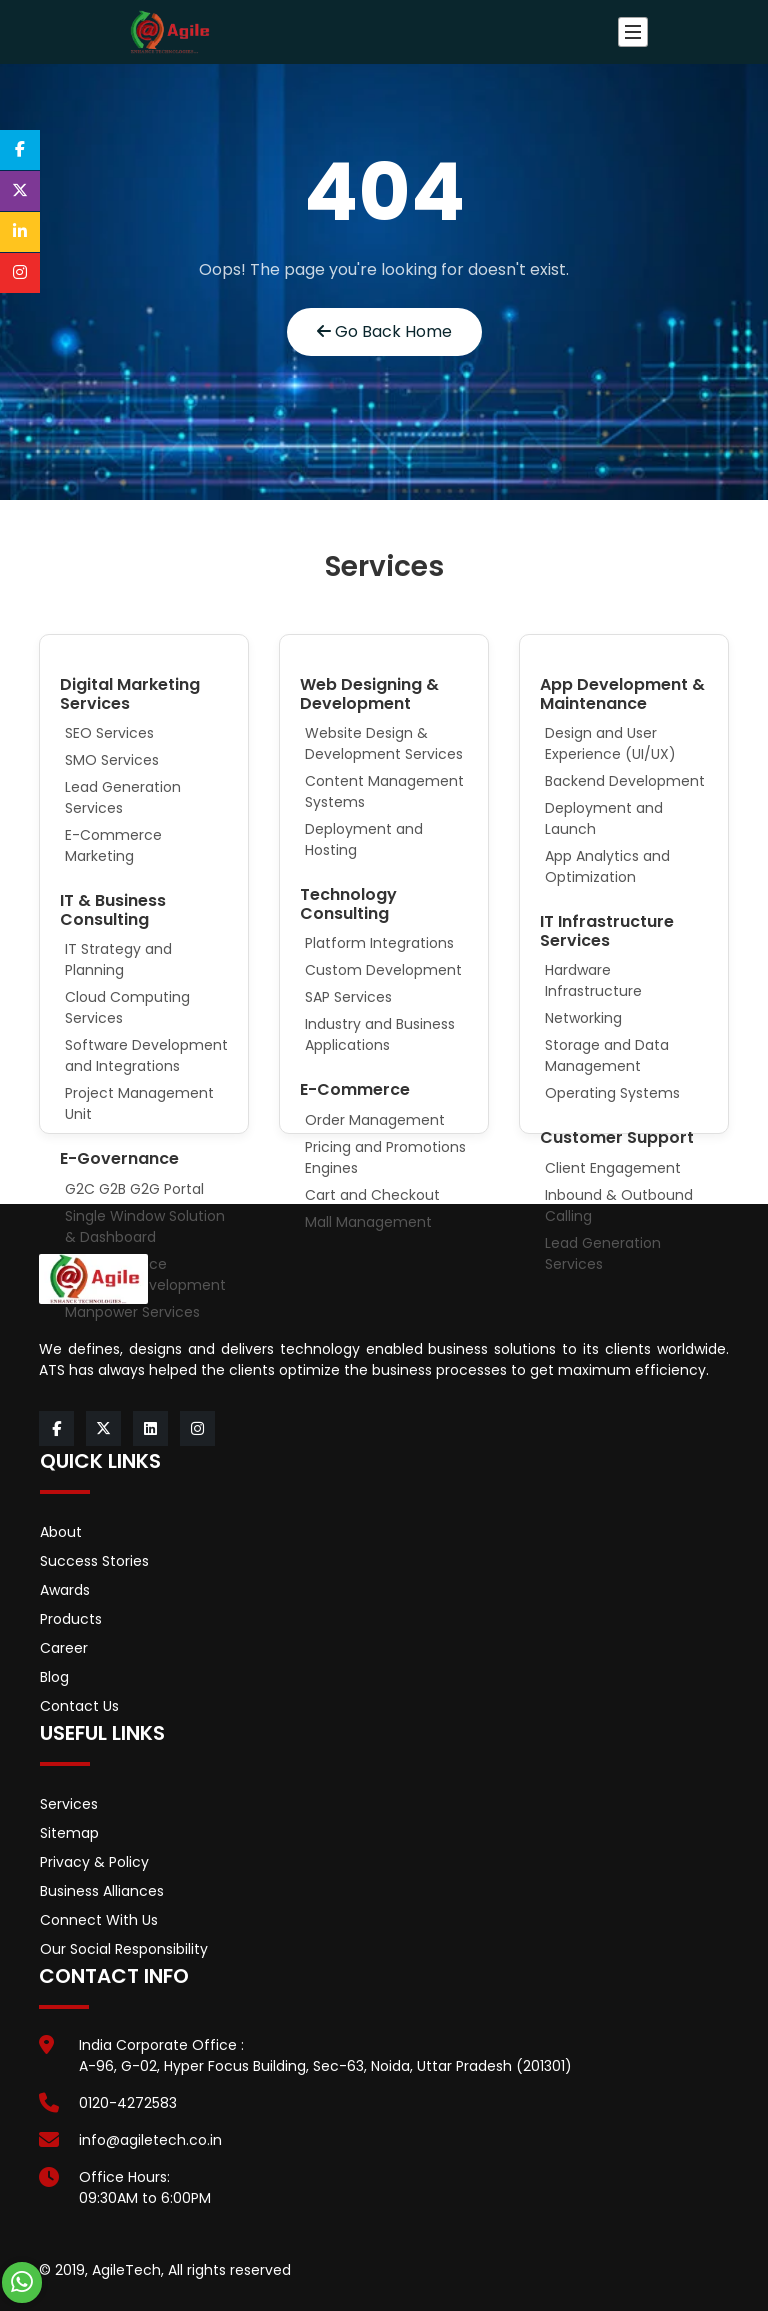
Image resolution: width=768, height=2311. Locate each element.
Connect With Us (99, 1920)
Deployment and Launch (604, 818)
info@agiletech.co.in (150, 2140)
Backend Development (625, 781)
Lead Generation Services (123, 797)
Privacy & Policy (94, 1862)
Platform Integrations (379, 943)
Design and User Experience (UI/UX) (610, 743)
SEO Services (109, 733)
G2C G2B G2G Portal (134, 1189)
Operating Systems (612, 1093)
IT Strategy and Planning (118, 959)
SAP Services (348, 997)
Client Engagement (613, 1168)
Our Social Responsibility (124, 1949)
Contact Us (79, 1706)
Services (69, 1804)
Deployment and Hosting (364, 839)
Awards (65, 1590)
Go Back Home (384, 331)
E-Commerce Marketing (113, 845)
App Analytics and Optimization (607, 866)
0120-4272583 (128, 2103)
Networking (583, 1018)
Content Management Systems (384, 791)
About (61, 1532)
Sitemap (69, 1833)
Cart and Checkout (372, 1195)
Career (64, 1648)
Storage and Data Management (607, 1055)
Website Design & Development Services (384, 743)
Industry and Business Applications (380, 1034)
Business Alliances (102, 1891)
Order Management (375, 1120)
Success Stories (94, 1561)
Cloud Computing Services (127, 1007)
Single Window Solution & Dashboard (145, 1226)
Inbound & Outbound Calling (619, 1205)
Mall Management (368, 1222)
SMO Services (112, 760)
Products (71, 1619)
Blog (54, 1677)
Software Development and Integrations (146, 1055)
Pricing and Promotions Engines (385, 1157)
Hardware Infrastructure (593, 980)
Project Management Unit (139, 1103)
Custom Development (383, 970)
